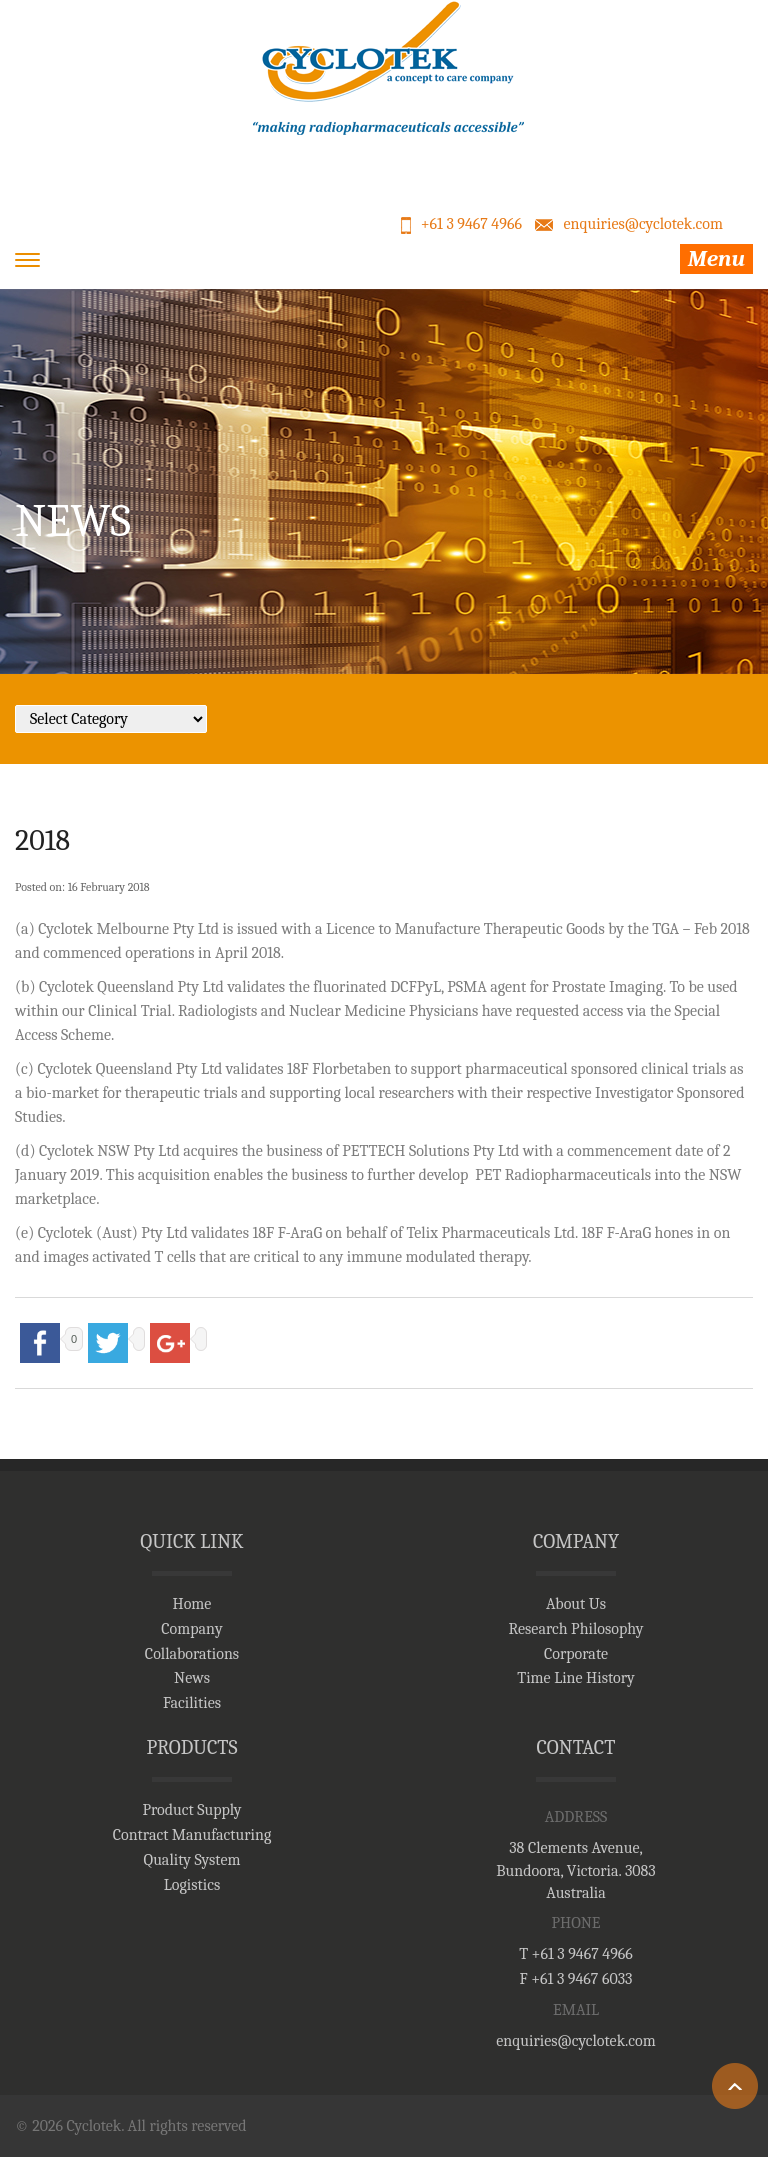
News (192, 1678)
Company (191, 1629)
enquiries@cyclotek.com (643, 224)
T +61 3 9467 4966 (576, 1954)
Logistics (192, 1885)
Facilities (192, 1703)
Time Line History (576, 1678)
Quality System (192, 1860)
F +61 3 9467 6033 (576, 1979)
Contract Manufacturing (192, 1835)
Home (192, 1604)
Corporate (576, 1654)
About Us (576, 1604)
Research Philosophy (575, 1629)
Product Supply (191, 1810)
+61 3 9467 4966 (471, 224)
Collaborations (192, 1654)
